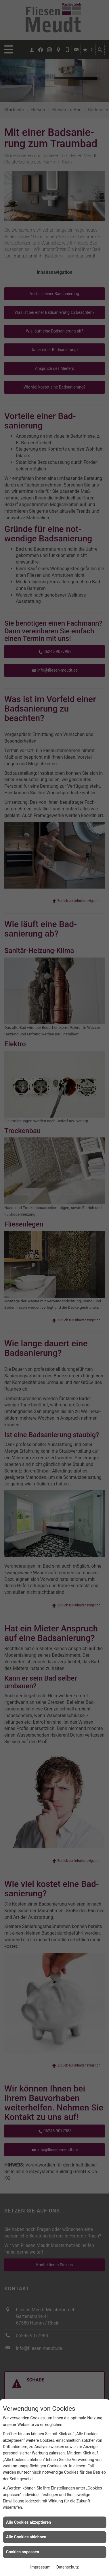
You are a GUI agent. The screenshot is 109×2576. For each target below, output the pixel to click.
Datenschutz (67, 2567)
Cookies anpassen (22, 2552)
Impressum (40, 2567)
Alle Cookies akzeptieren (28, 2522)
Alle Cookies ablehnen (26, 2537)
